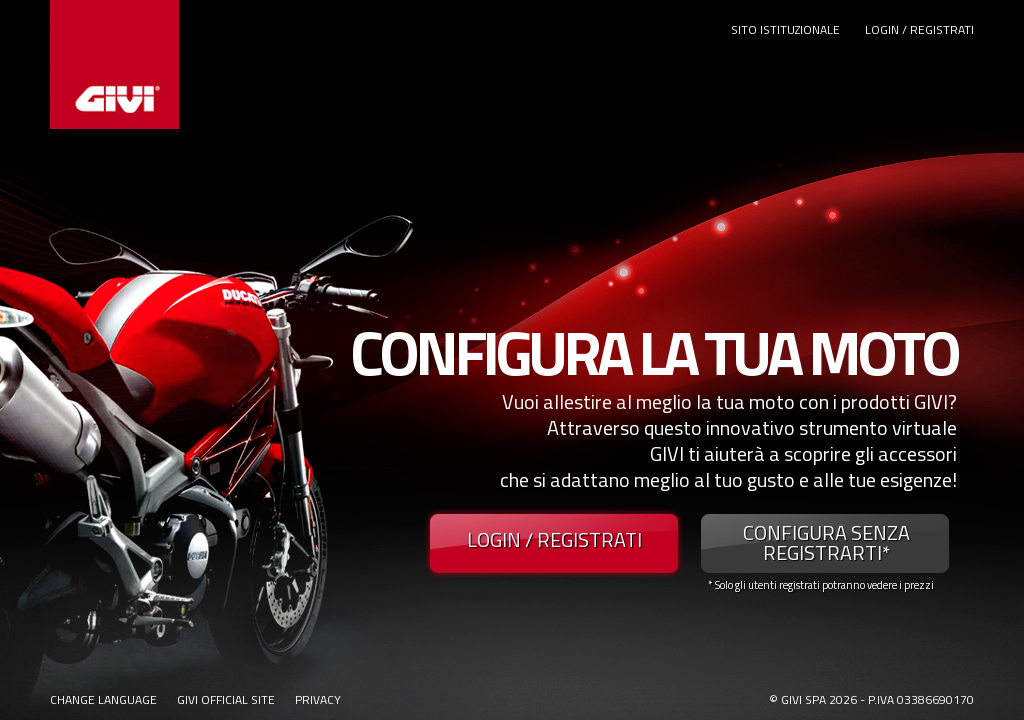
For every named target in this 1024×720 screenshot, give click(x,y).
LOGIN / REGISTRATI (919, 29)
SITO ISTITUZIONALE (785, 29)
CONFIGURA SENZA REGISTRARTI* (826, 543)
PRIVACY (318, 699)
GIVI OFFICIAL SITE (226, 699)
